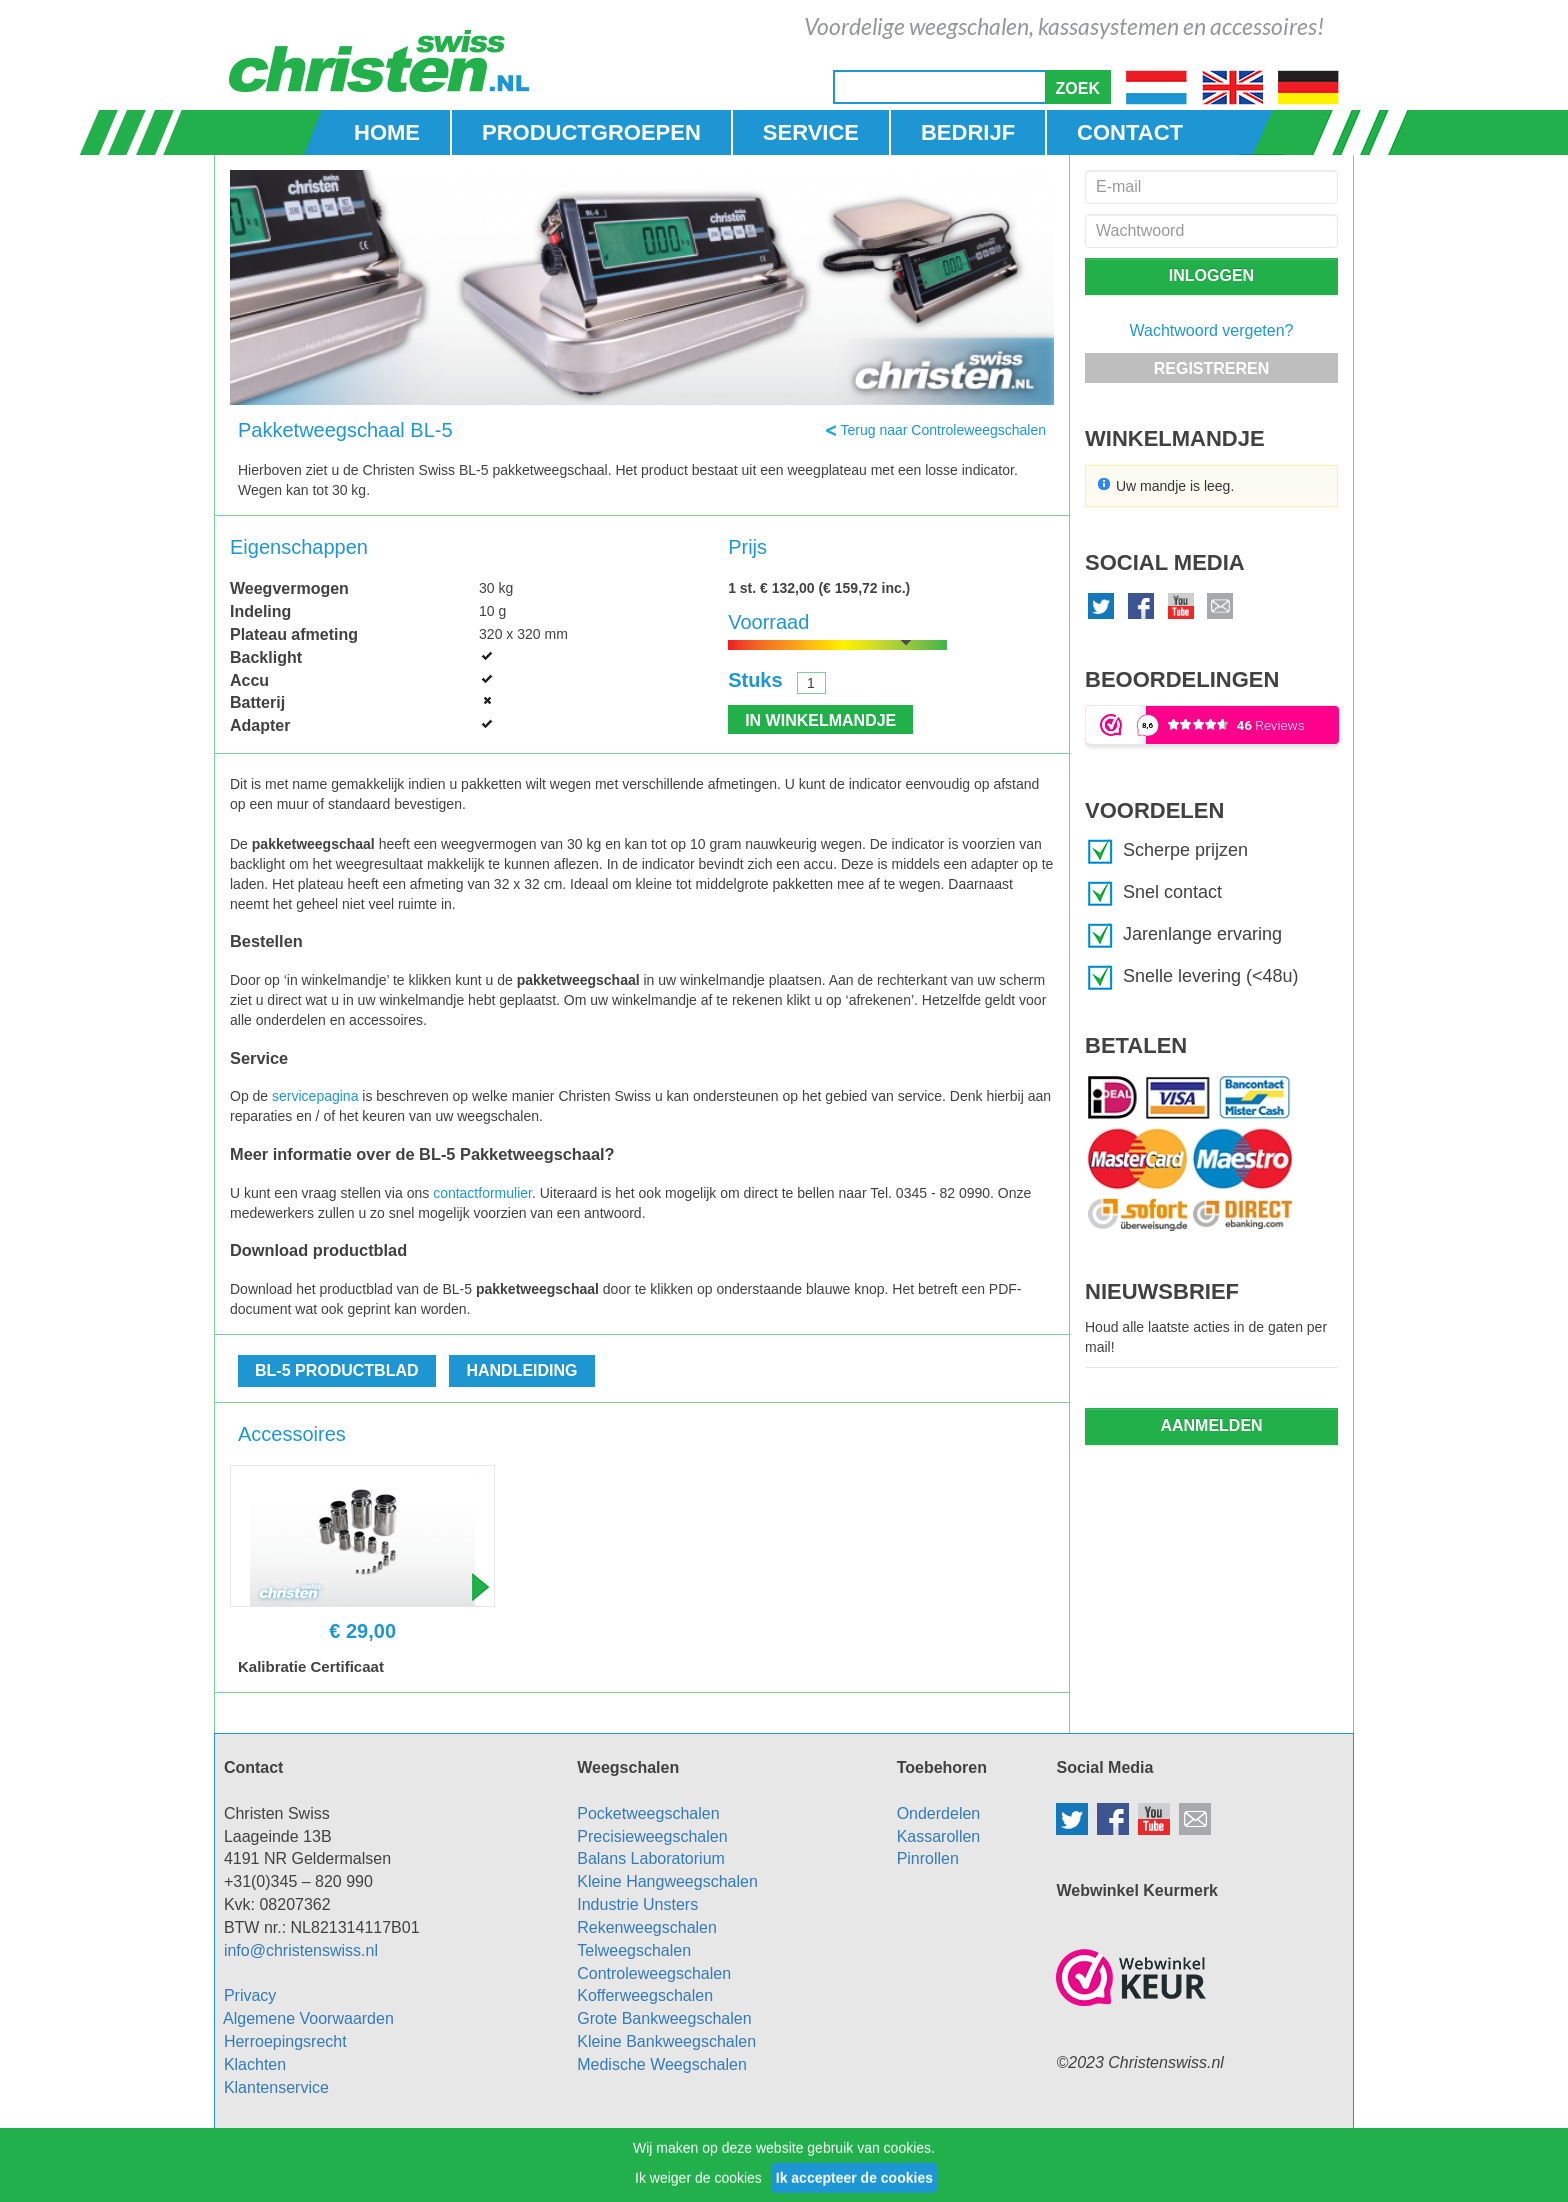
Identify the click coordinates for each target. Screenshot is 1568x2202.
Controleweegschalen (654, 1973)
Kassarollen (939, 1836)
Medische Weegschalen (662, 2064)
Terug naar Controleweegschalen (943, 430)
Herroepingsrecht (285, 2041)
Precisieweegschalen (652, 1836)
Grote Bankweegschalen (664, 2018)
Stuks (755, 680)
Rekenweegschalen (647, 1927)
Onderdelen (939, 1813)
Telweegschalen (634, 1950)
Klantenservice (276, 2087)
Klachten (255, 2064)
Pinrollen (928, 1858)
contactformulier (482, 1193)
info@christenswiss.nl (301, 1950)
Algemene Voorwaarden (308, 2018)
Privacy (250, 1995)
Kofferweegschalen (645, 1995)
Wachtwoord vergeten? (1212, 330)
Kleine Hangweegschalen (667, 1881)
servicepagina (315, 1096)
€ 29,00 (362, 1631)
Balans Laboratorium (651, 1858)
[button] (1078, 87)
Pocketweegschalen (648, 1813)
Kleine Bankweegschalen (666, 2041)
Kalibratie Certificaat (311, 1666)
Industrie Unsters (637, 1904)
